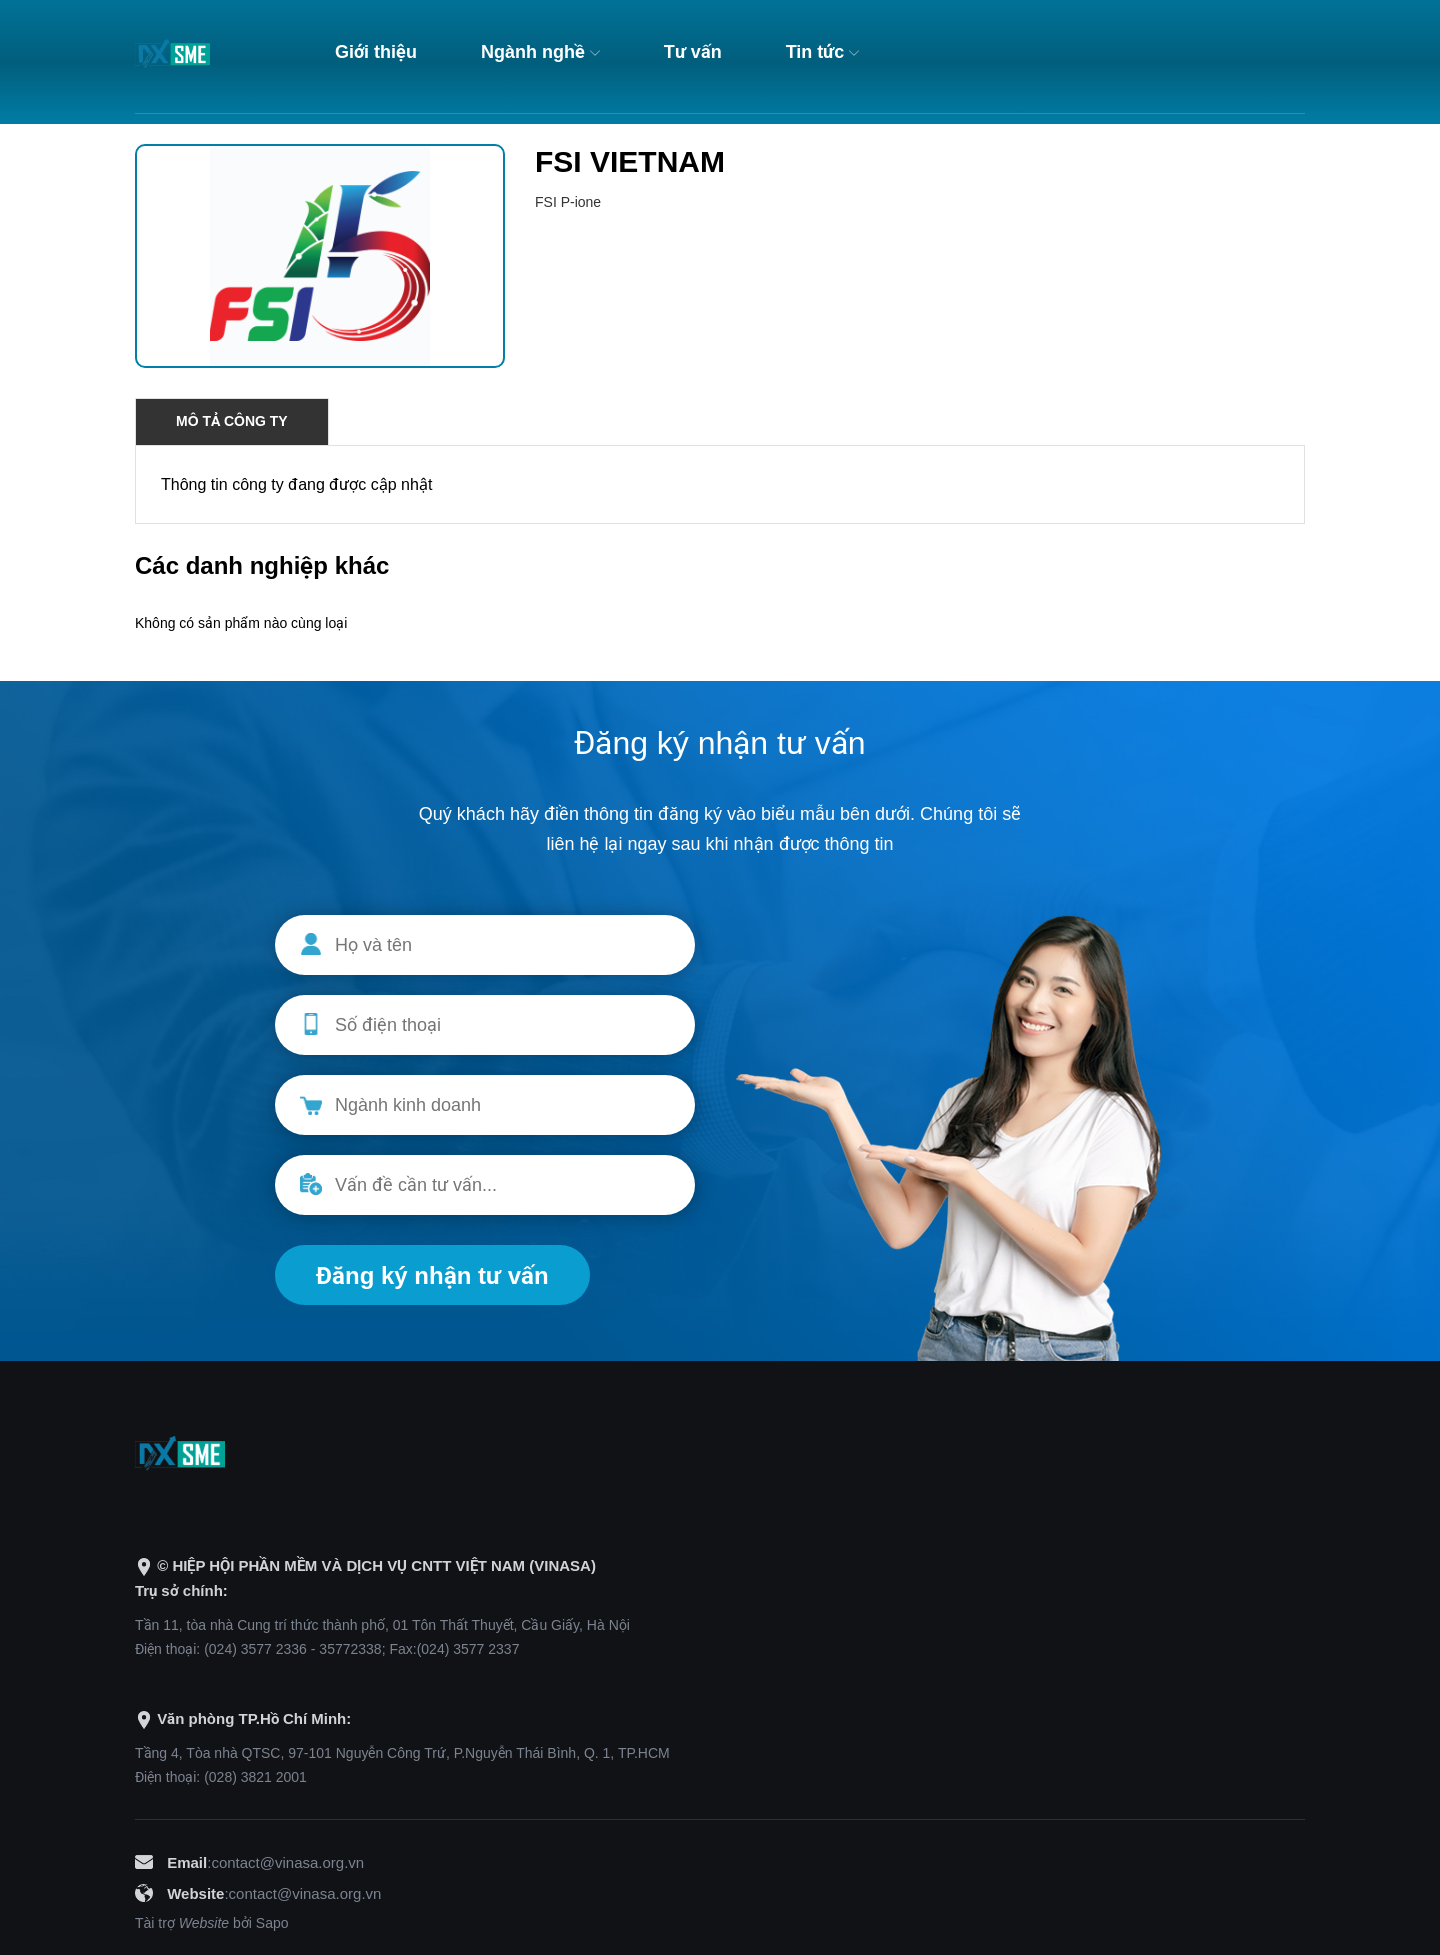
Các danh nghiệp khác (262, 565)
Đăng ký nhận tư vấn (432, 1275)
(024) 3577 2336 (255, 1649)
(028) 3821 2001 (255, 1777)
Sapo (272, 1923)
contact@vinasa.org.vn (287, 1862)
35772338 (350, 1649)
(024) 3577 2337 (468, 1649)
